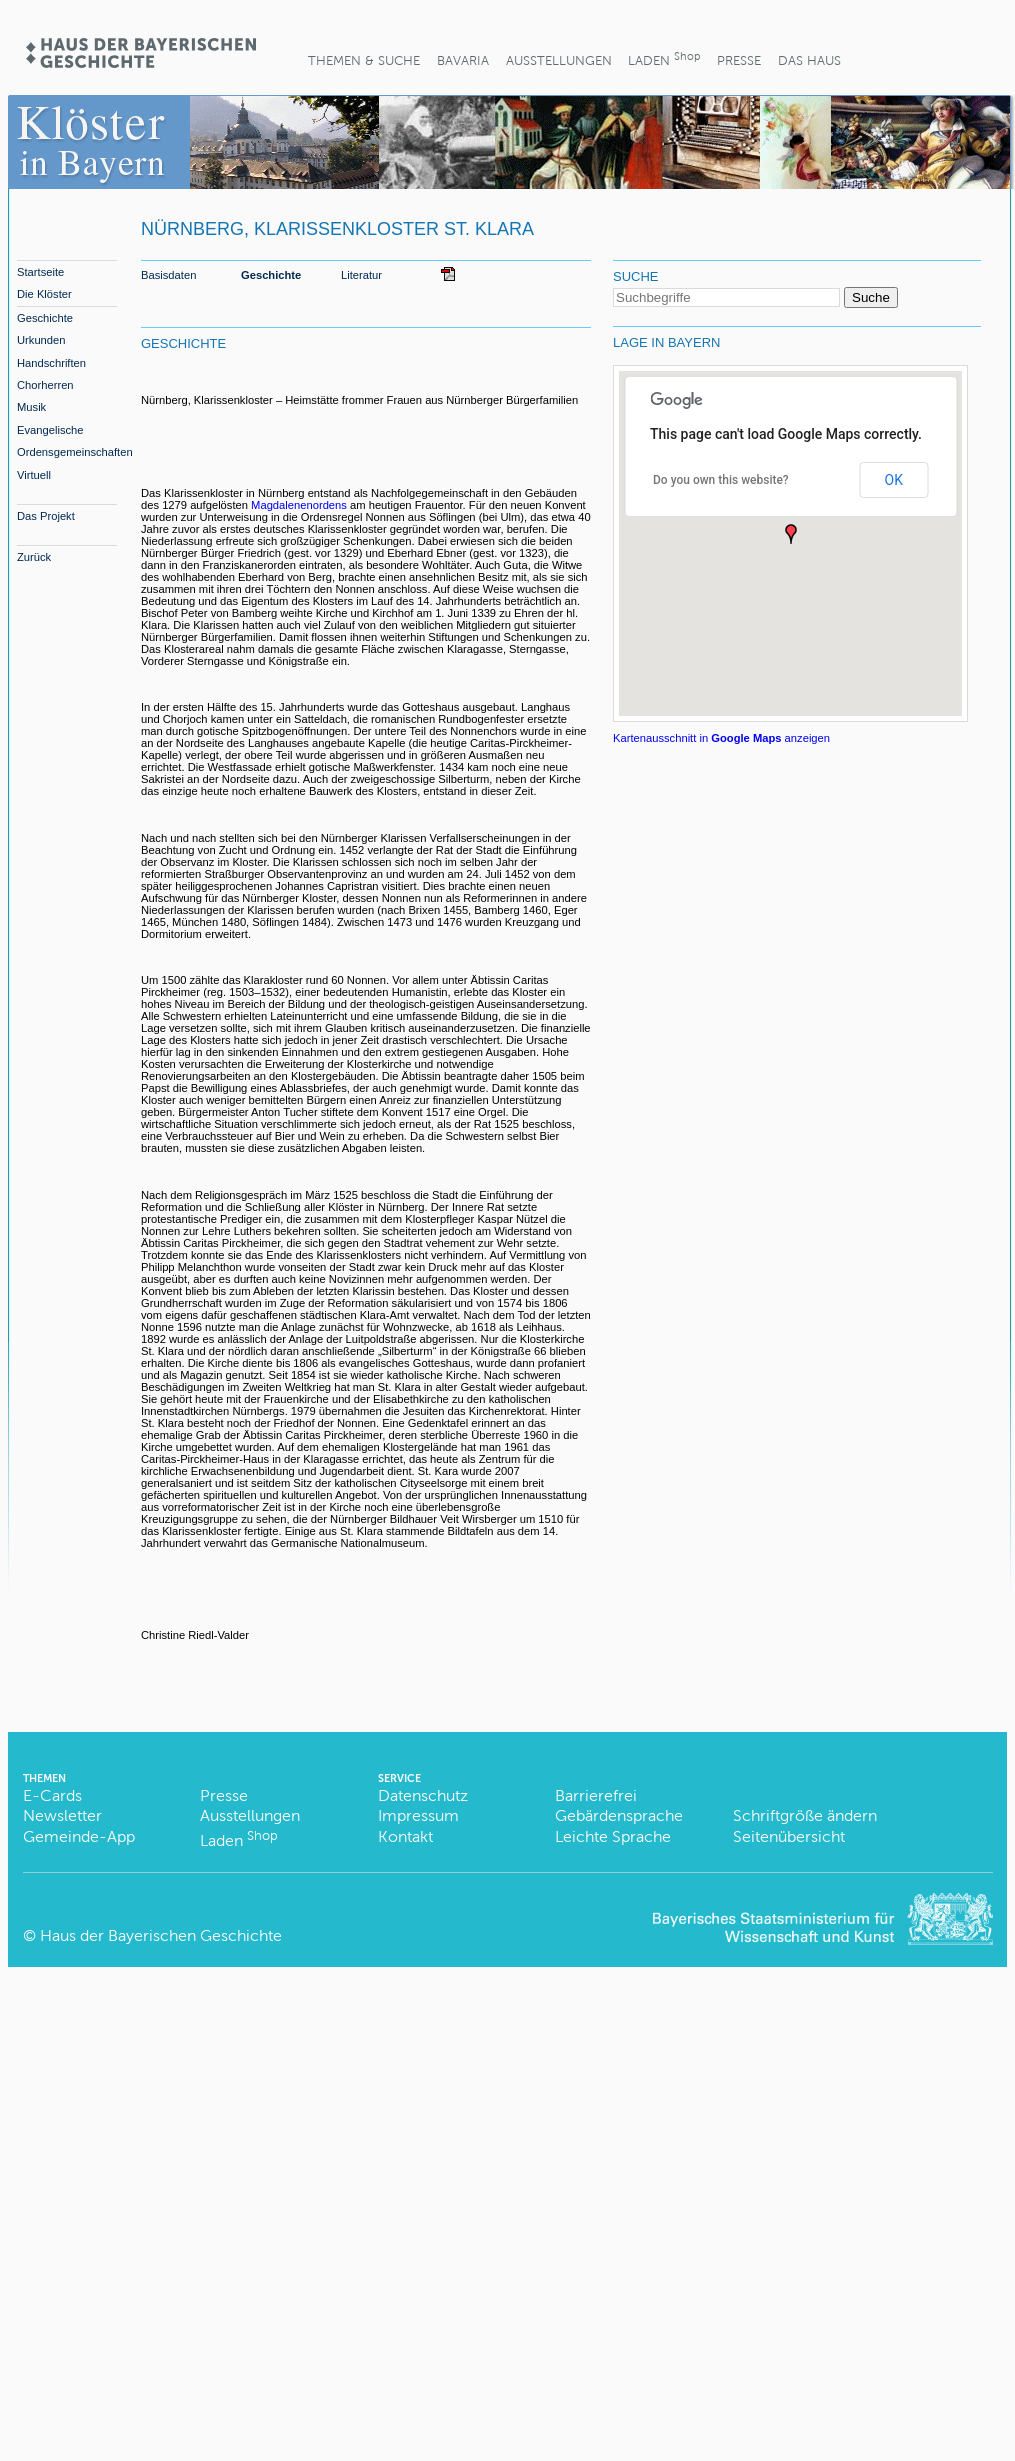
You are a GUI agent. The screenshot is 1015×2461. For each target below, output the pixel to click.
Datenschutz (423, 1795)
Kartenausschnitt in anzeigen (721, 738)
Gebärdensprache (619, 1815)
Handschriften (51, 363)
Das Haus (809, 60)
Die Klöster (44, 294)
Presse (739, 60)
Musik (31, 407)
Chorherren (45, 385)
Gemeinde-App (79, 1836)
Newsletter (62, 1815)
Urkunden (41, 340)
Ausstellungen (559, 60)
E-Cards (52, 1795)
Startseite (40, 272)
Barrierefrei (596, 1795)
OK (894, 480)
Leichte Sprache (613, 1836)
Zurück (34, 557)
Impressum (418, 1815)
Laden (664, 58)
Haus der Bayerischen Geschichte (161, 1935)
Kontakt (405, 1836)
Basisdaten (168, 275)
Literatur (361, 275)
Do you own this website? (721, 480)
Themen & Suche (364, 60)
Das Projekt (46, 516)
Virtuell (34, 475)
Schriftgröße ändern (805, 1815)
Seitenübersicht (789, 1836)
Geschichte (45, 318)
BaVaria (463, 60)
